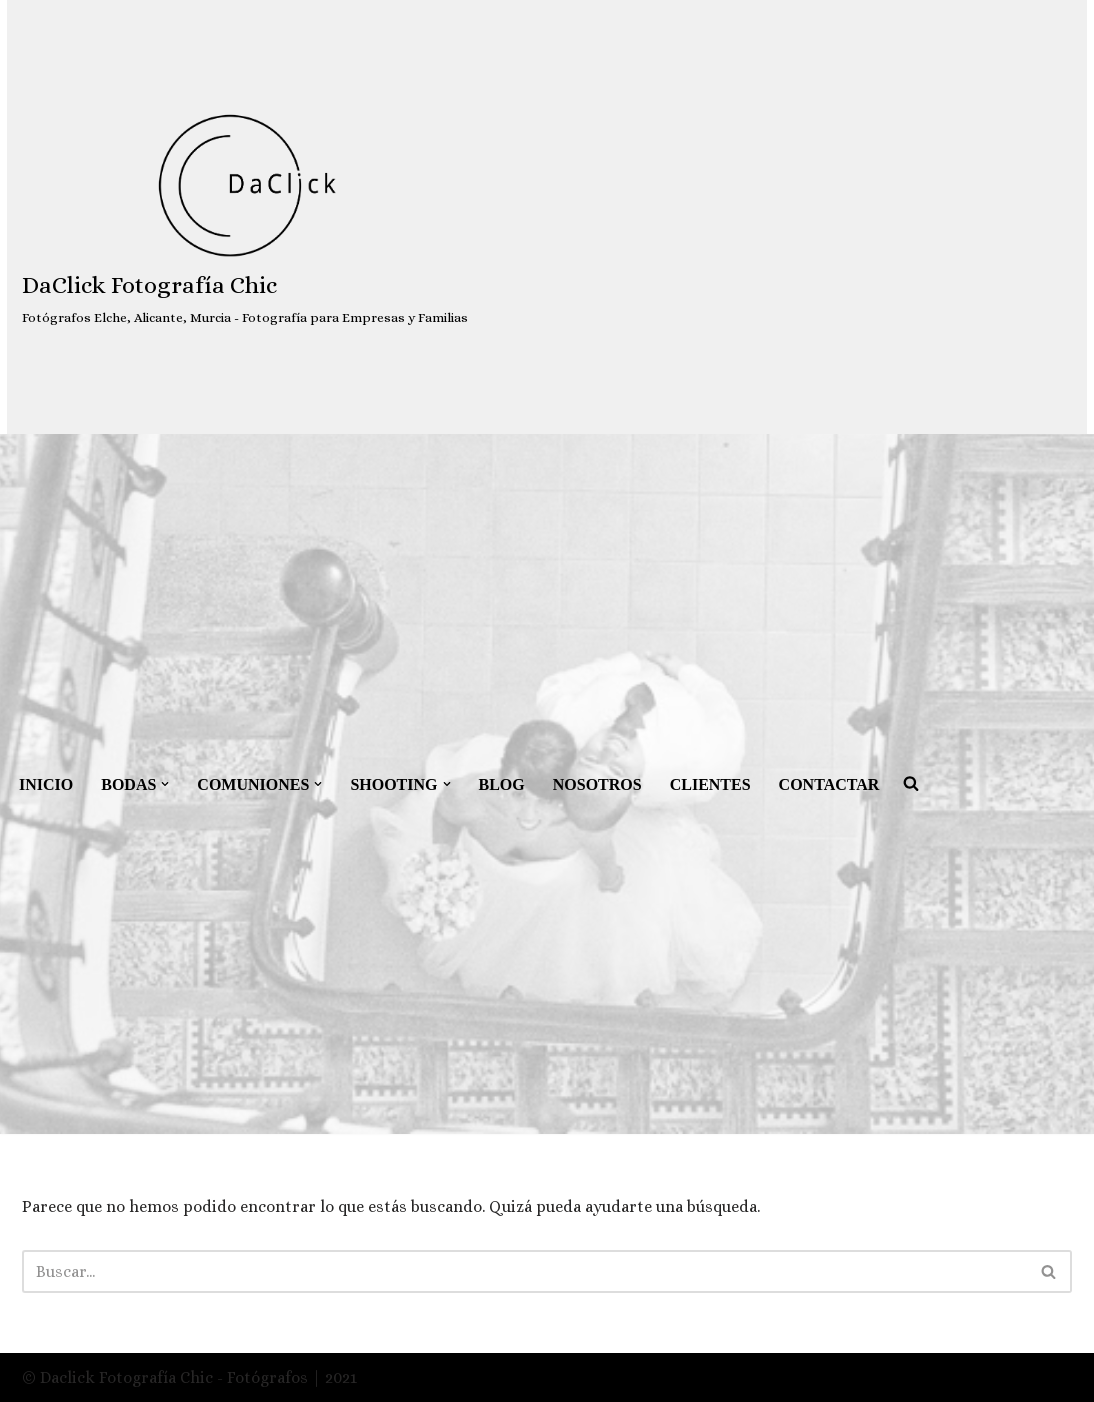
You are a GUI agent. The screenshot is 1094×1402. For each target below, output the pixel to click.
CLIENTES (710, 784)
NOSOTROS (597, 784)
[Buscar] (524, 1271)
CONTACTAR (829, 784)
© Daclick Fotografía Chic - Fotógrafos (167, 1377)
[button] (165, 784)
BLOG (502, 784)
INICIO (46, 784)
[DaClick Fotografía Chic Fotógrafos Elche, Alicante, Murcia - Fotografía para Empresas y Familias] (245, 217)
